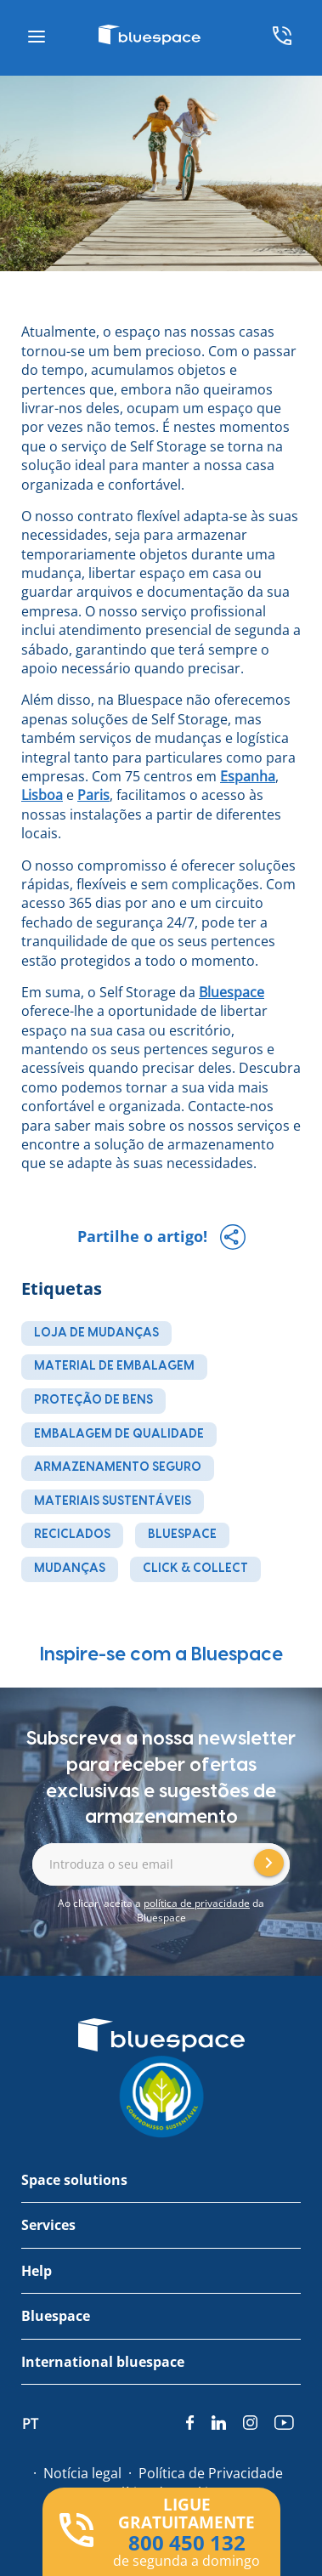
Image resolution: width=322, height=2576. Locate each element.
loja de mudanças (96, 1333)
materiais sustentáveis (112, 1501)
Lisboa (42, 795)
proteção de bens (93, 1400)
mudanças (69, 1569)
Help (36, 2270)
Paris (93, 795)
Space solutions (74, 2179)
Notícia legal (82, 2473)
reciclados (72, 1534)
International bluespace (102, 2361)
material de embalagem (114, 1366)
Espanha (247, 776)
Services (48, 2225)
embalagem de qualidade (119, 1434)
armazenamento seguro (117, 1467)
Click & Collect (195, 1569)
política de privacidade (197, 1903)
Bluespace (231, 992)
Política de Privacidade (210, 2473)
